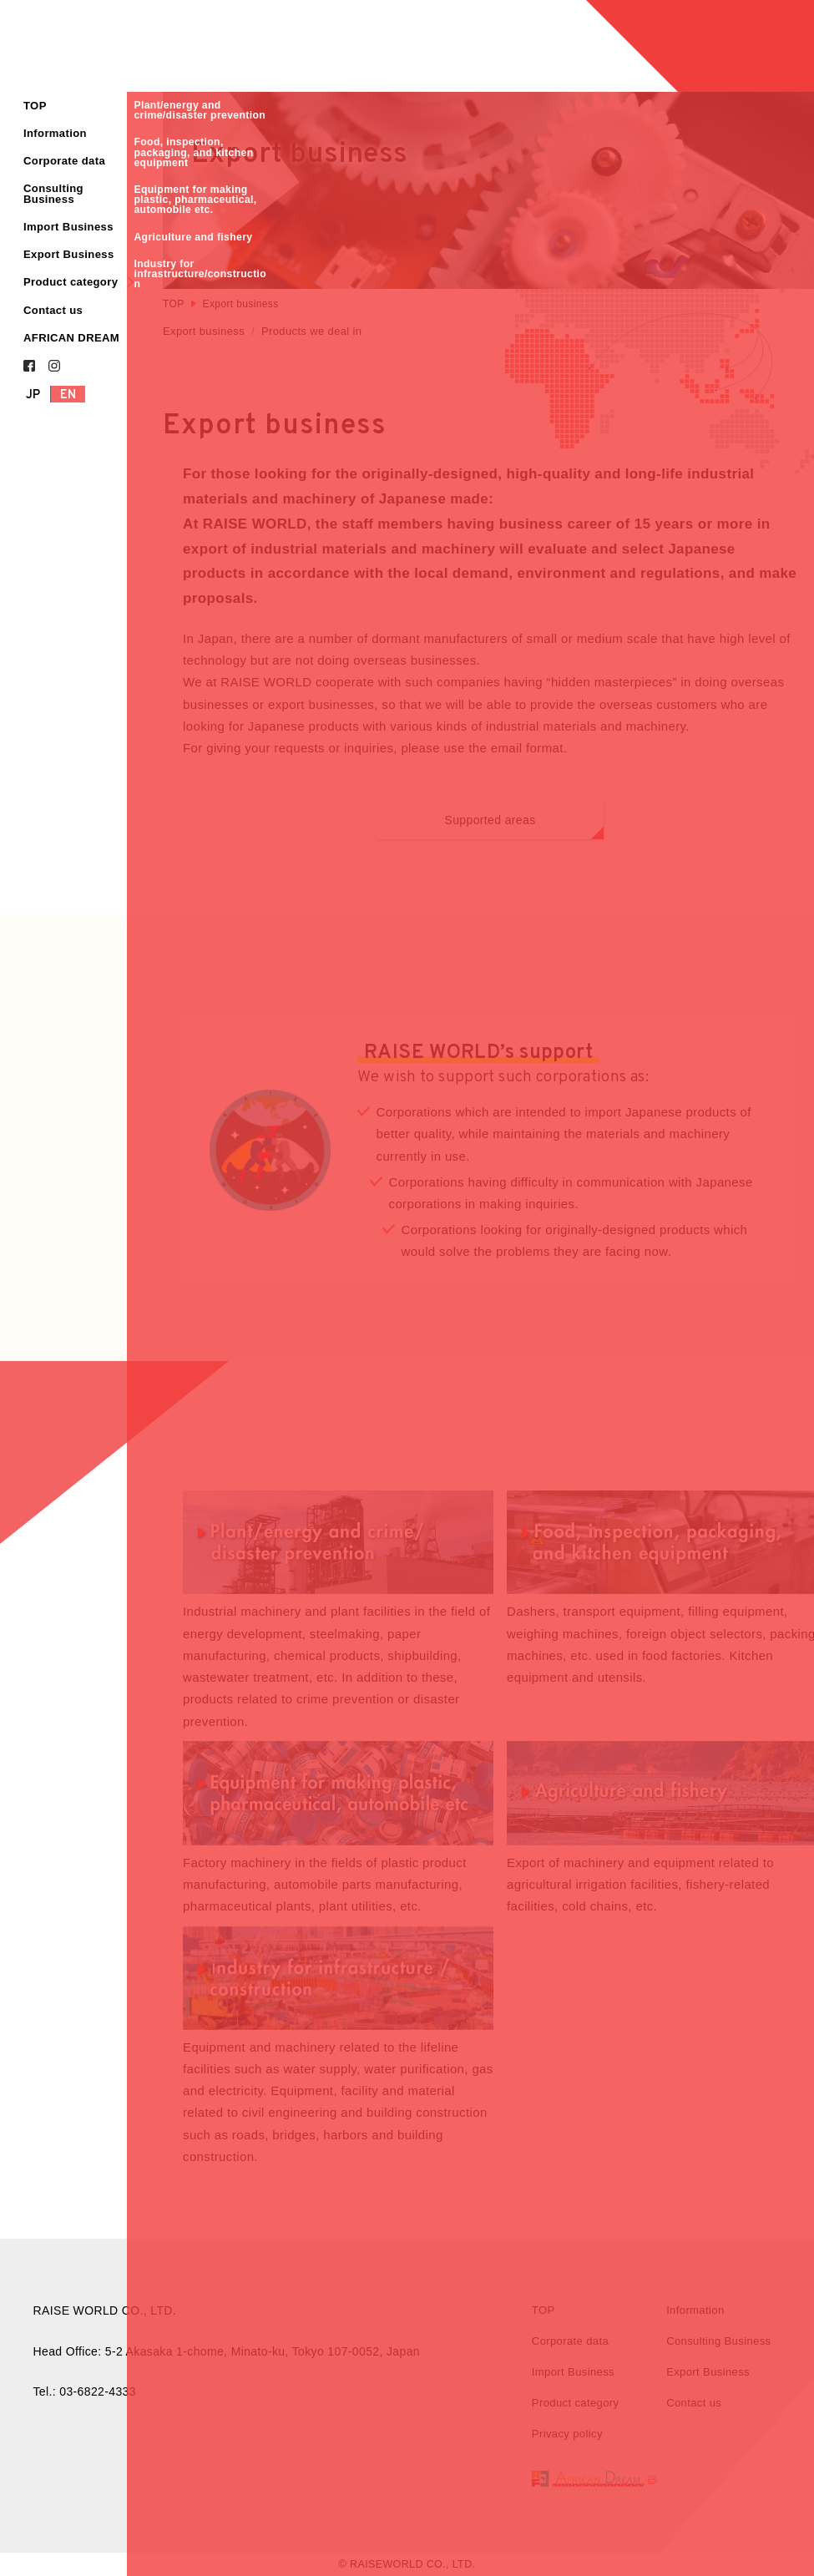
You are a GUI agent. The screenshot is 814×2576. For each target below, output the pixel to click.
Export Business (68, 254)
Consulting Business (53, 193)
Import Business (68, 226)
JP (33, 395)
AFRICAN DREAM (71, 337)
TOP (35, 105)
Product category (70, 282)
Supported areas (524, 828)
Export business (204, 331)
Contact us (53, 310)
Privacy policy (567, 2438)
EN (68, 395)
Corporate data (64, 160)
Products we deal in (311, 331)
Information (55, 133)
